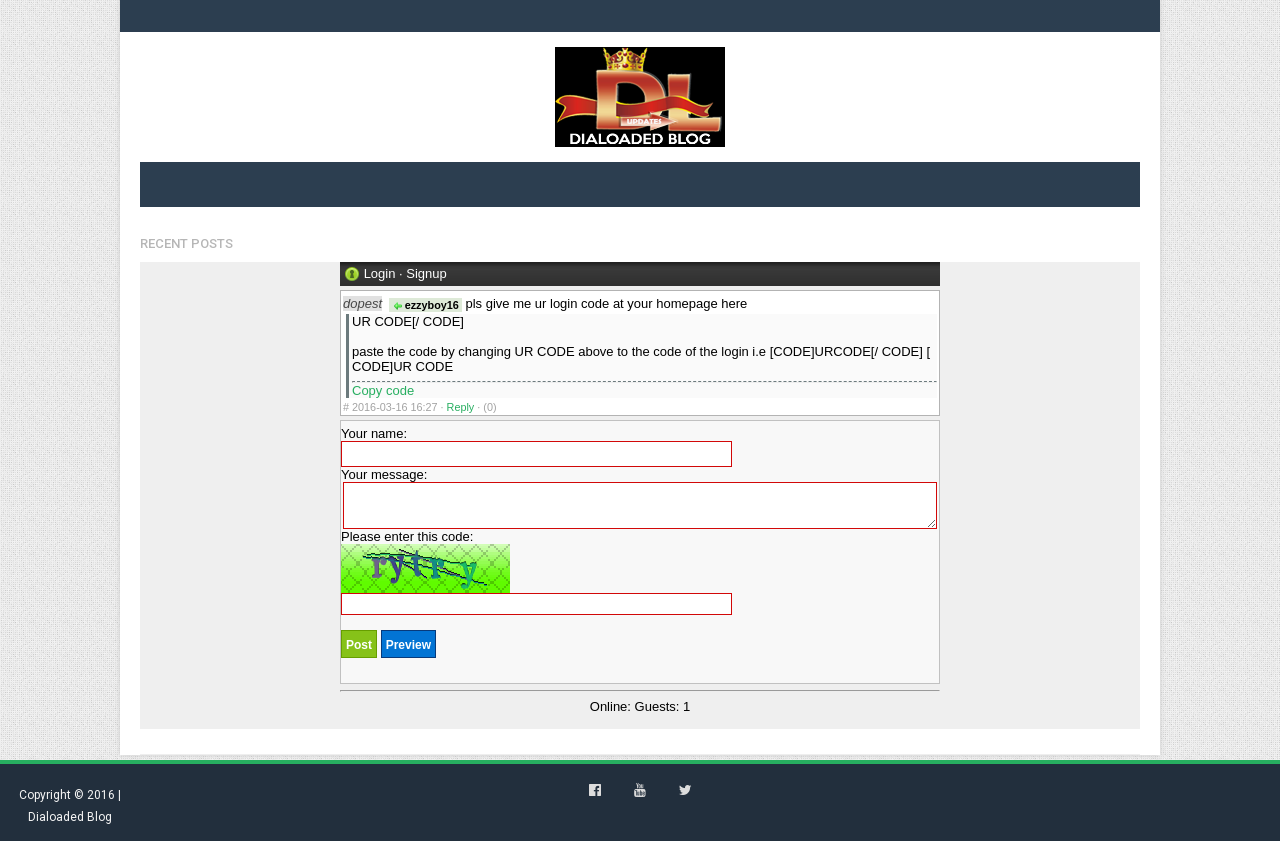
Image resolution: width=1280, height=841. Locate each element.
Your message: (639, 498)
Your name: (536, 446)
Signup (426, 273)
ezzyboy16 (425, 305)
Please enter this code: (536, 572)
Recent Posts (186, 243)
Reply (461, 407)
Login (380, 273)
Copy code (383, 390)
